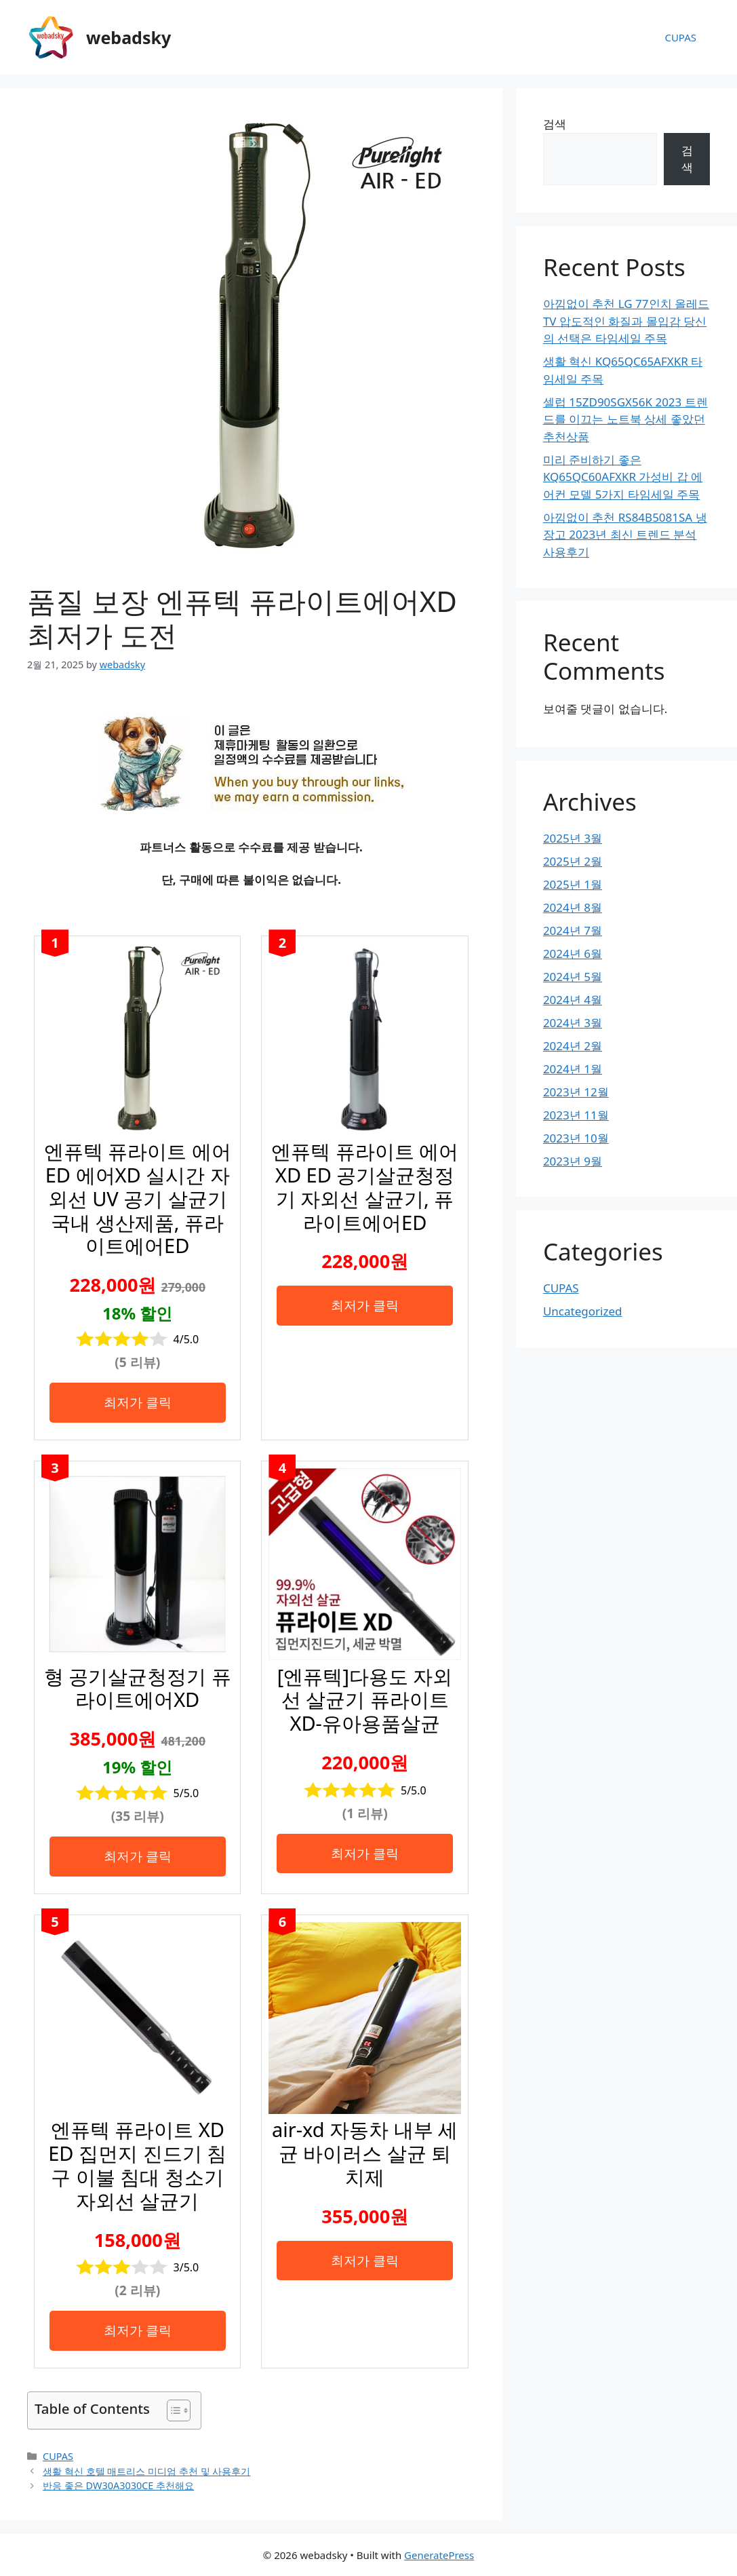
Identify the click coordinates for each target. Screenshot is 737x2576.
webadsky (128, 37)
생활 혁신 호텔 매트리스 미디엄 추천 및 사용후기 (146, 2471)
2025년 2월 (572, 861)
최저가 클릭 (138, 1402)
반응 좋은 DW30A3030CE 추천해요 (118, 2485)
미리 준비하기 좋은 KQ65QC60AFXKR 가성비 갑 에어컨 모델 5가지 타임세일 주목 (622, 477)
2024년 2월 (572, 1046)
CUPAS (680, 37)
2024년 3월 (572, 1023)
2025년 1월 (572, 884)
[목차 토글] (172, 2410)
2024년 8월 (572, 907)
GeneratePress (439, 2555)
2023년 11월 (576, 1115)
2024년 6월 (572, 953)
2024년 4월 (572, 999)
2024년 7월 (572, 930)
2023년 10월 (576, 1138)
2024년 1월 (572, 1069)
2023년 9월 (572, 1161)
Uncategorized (582, 1311)
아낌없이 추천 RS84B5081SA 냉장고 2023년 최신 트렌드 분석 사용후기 (625, 535)
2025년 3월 (572, 838)
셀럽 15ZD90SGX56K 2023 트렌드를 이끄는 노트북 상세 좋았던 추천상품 (625, 419)
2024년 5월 (572, 976)
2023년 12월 (576, 1092)
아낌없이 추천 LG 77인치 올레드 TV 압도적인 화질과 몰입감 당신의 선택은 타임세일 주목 (626, 321)
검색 (554, 124)
